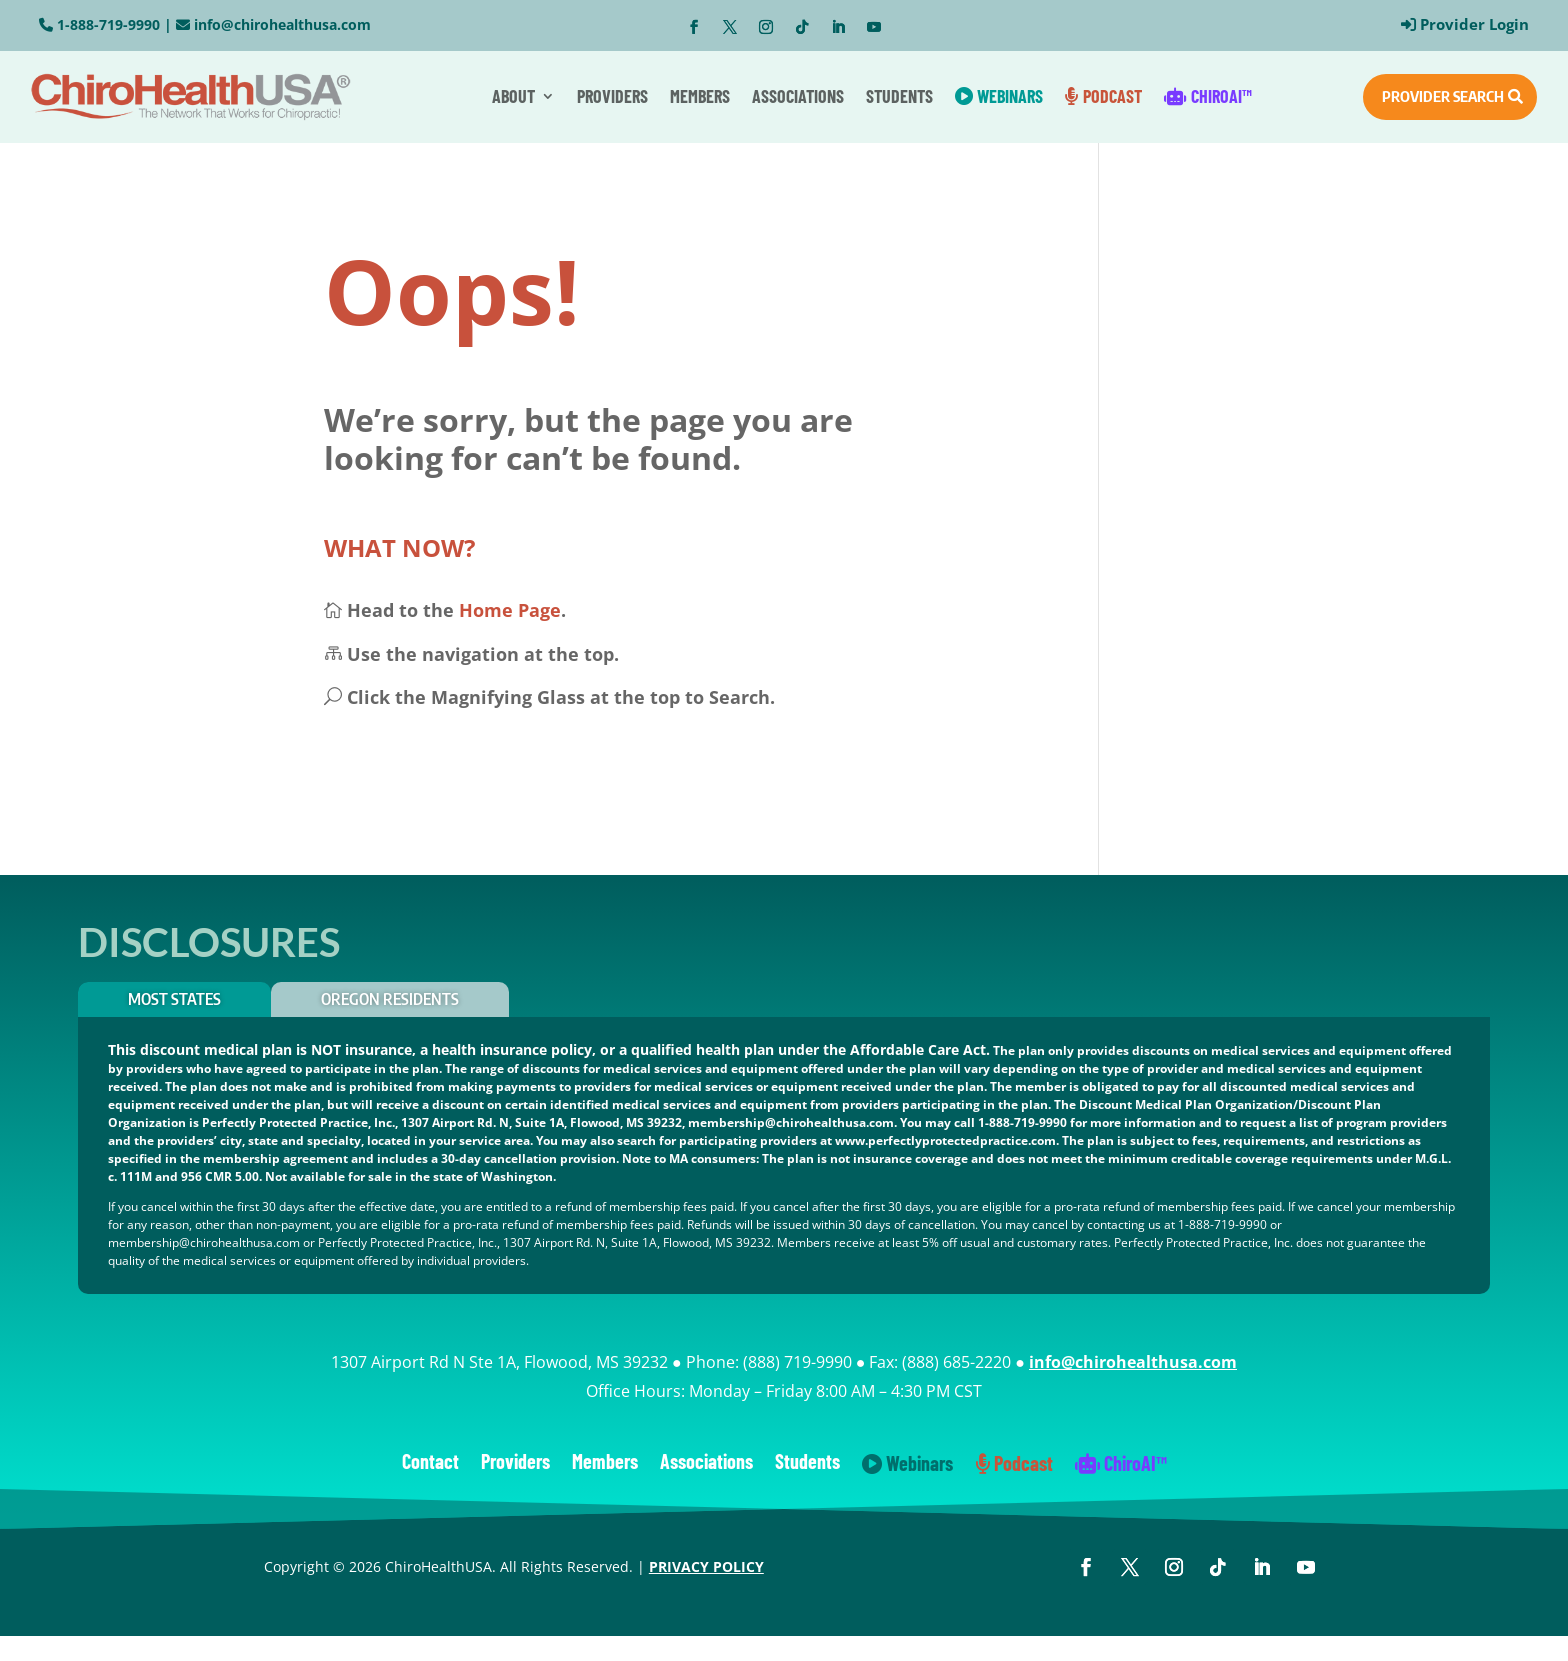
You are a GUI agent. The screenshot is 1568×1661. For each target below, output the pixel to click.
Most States (174, 999)
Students (899, 96)
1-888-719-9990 (108, 24)
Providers (612, 96)
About (513, 96)
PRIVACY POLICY (706, 1566)
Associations (798, 96)
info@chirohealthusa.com (282, 24)
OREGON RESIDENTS (390, 999)
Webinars (999, 96)
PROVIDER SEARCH (1443, 96)
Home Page (510, 610)
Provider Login (1474, 24)
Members (700, 96)
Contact (430, 1463)
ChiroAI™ (1208, 96)
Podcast (1103, 96)
